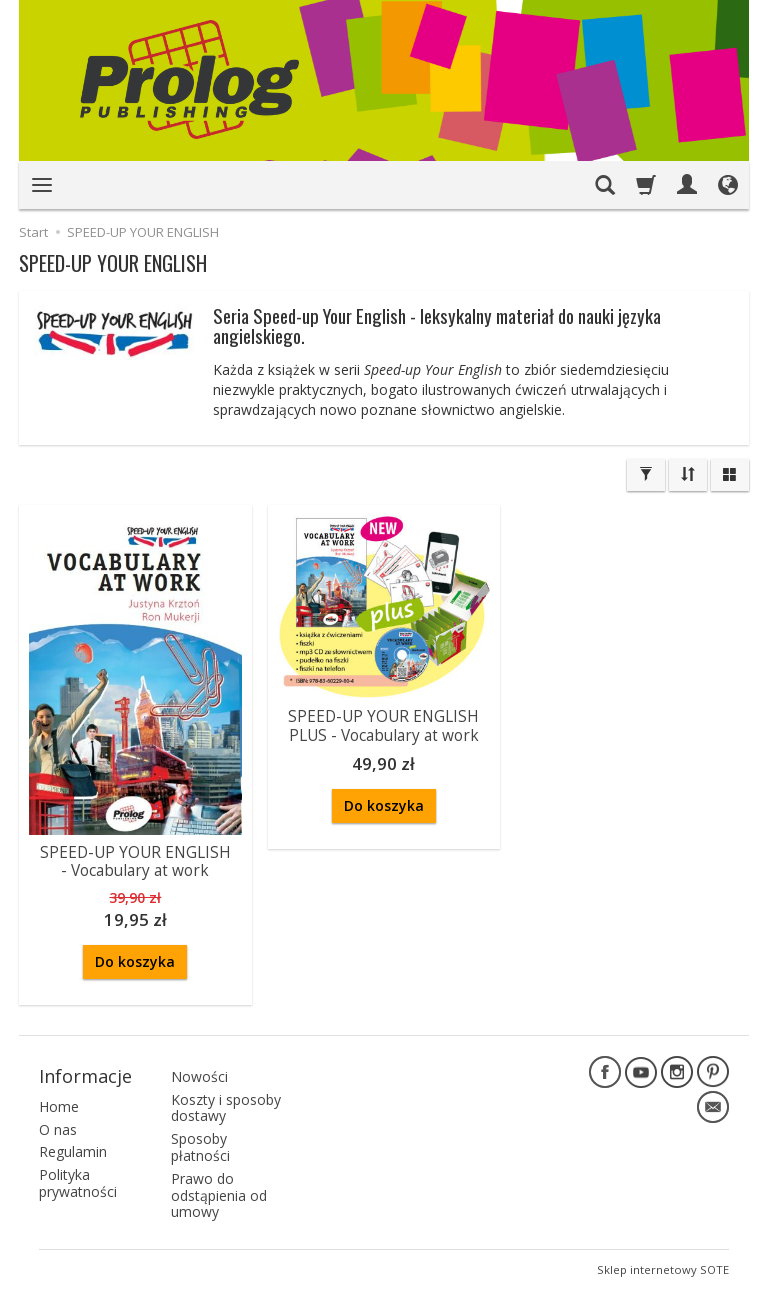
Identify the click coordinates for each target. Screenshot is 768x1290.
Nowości (199, 1076)
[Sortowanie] (688, 475)
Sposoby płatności (200, 1147)
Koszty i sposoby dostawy (226, 1108)
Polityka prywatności (78, 1183)
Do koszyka (135, 961)
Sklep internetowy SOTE (663, 1269)
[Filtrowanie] (646, 475)
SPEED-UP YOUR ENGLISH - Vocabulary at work (135, 861)
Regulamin (73, 1151)
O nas (58, 1129)
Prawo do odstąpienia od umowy (219, 1195)
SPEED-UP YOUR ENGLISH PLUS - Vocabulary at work (383, 725)
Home (59, 1106)
